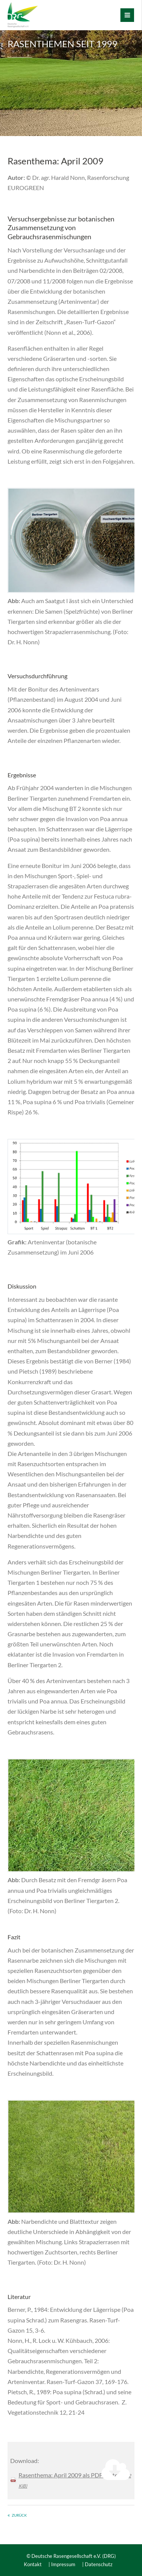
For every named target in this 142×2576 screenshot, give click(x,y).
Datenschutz (98, 2564)
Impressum (63, 2564)
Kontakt (33, 2564)
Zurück (19, 2515)
